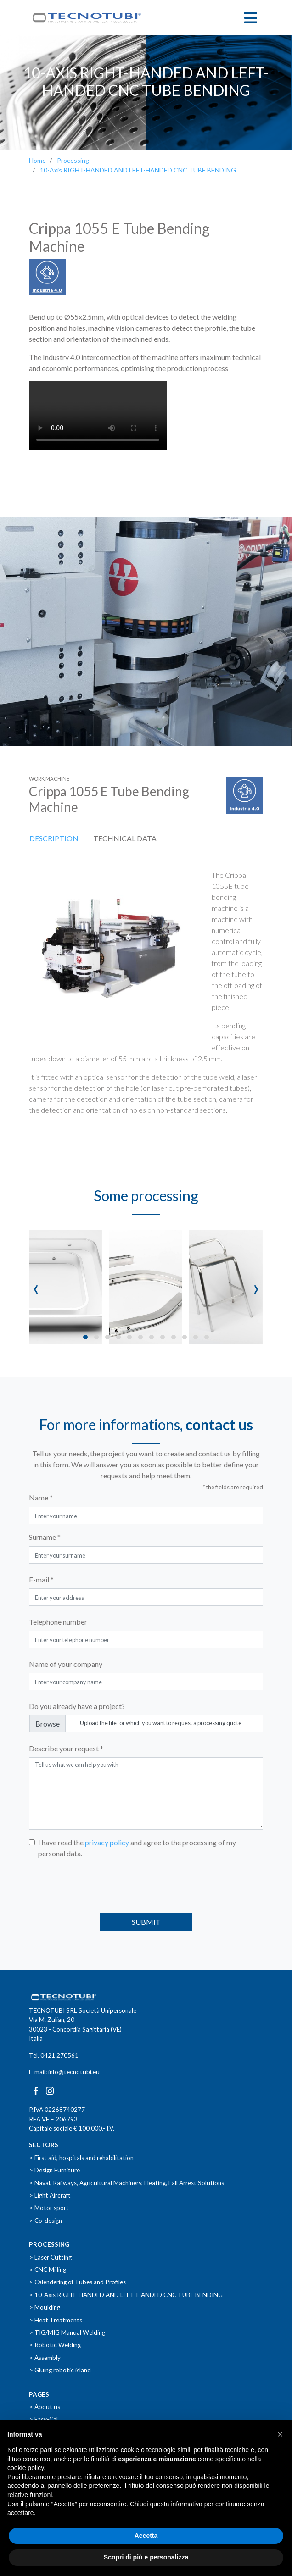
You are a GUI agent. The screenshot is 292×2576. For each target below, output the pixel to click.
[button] (85, 1337)
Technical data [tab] (125, 838)
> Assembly (45, 2357)
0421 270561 (59, 2055)
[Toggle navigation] (250, 18)
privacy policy (107, 1842)
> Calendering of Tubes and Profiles (77, 2282)
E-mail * (41, 1579)
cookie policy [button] (25, 2467)
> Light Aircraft (50, 2195)
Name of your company (65, 1664)
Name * (41, 1497)
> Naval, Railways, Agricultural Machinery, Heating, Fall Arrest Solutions (126, 2183)
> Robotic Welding (55, 2344)
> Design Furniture (54, 2170)
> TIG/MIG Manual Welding (67, 2332)
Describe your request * (66, 1748)
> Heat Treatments (55, 2320)
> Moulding (44, 2307)
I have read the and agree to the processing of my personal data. (137, 1848)
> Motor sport (49, 2207)
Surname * (45, 1536)
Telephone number (58, 1621)
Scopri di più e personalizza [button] (146, 2557)
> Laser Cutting (50, 2257)
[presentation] (36, 1287)
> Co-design (45, 2220)
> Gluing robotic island (60, 2370)
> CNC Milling (47, 2269)
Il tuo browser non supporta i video (98, 415)
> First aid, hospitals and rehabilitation (81, 2157)
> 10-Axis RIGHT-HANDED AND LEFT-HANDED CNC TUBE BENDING (126, 2294)
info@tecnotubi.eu (74, 2072)
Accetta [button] (146, 2535)
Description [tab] (54, 838)
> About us (44, 2406)
